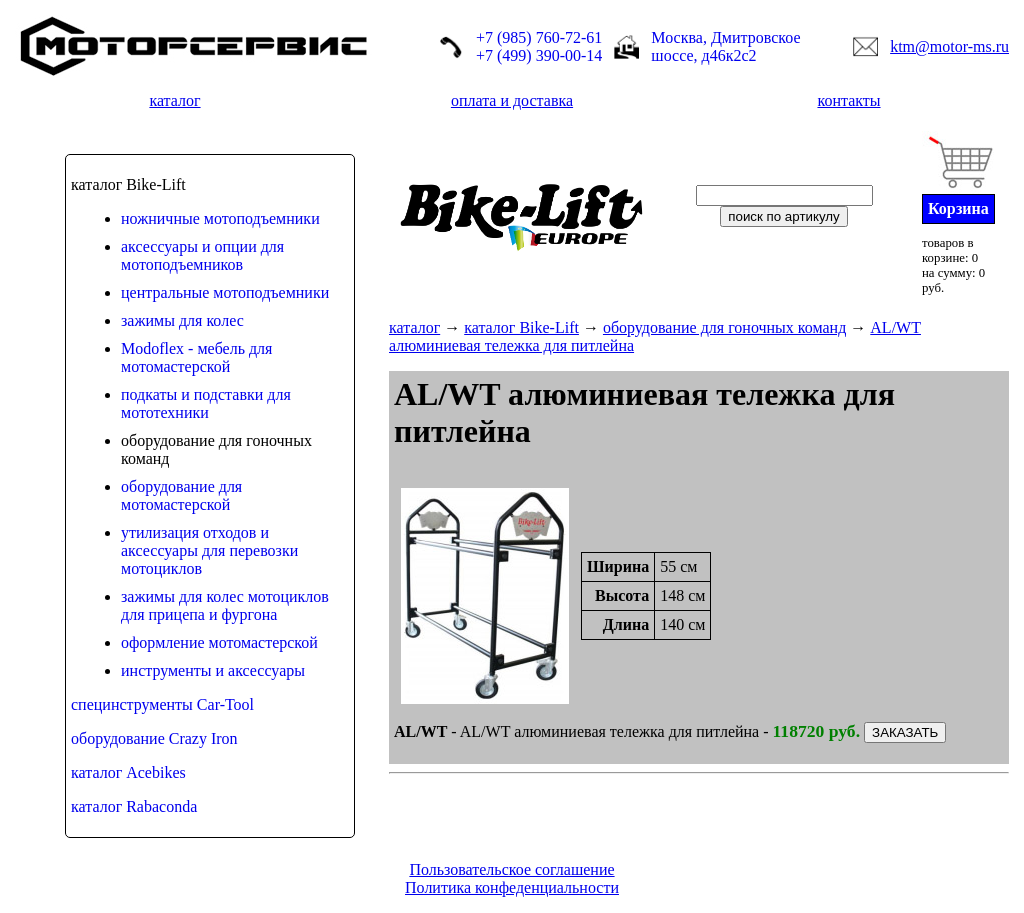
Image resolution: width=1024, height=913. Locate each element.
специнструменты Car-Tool (162, 704)
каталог (174, 100)
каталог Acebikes (128, 772)
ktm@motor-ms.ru (949, 46)
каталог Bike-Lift (521, 327)
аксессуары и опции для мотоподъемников (202, 255)
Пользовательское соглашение (511, 869)
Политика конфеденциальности (512, 887)
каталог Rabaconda (134, 806)
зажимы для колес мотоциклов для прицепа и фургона (225, 605)
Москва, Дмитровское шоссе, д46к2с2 (725, 46)
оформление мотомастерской (219, 642)
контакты (848, 100)
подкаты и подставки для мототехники (206, 403)
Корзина (958, 208)
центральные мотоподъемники (225, 292)
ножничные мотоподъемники (220, 218)
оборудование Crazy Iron (154, 738)
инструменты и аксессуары (213, 670)
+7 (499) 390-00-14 (539, 55)
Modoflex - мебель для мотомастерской (196, 357)
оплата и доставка (512, 100)
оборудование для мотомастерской (181, 495)
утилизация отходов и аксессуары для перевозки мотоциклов (209, 550)
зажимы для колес (182, 320)
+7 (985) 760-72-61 (539, 37)
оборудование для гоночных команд (724, 327)
